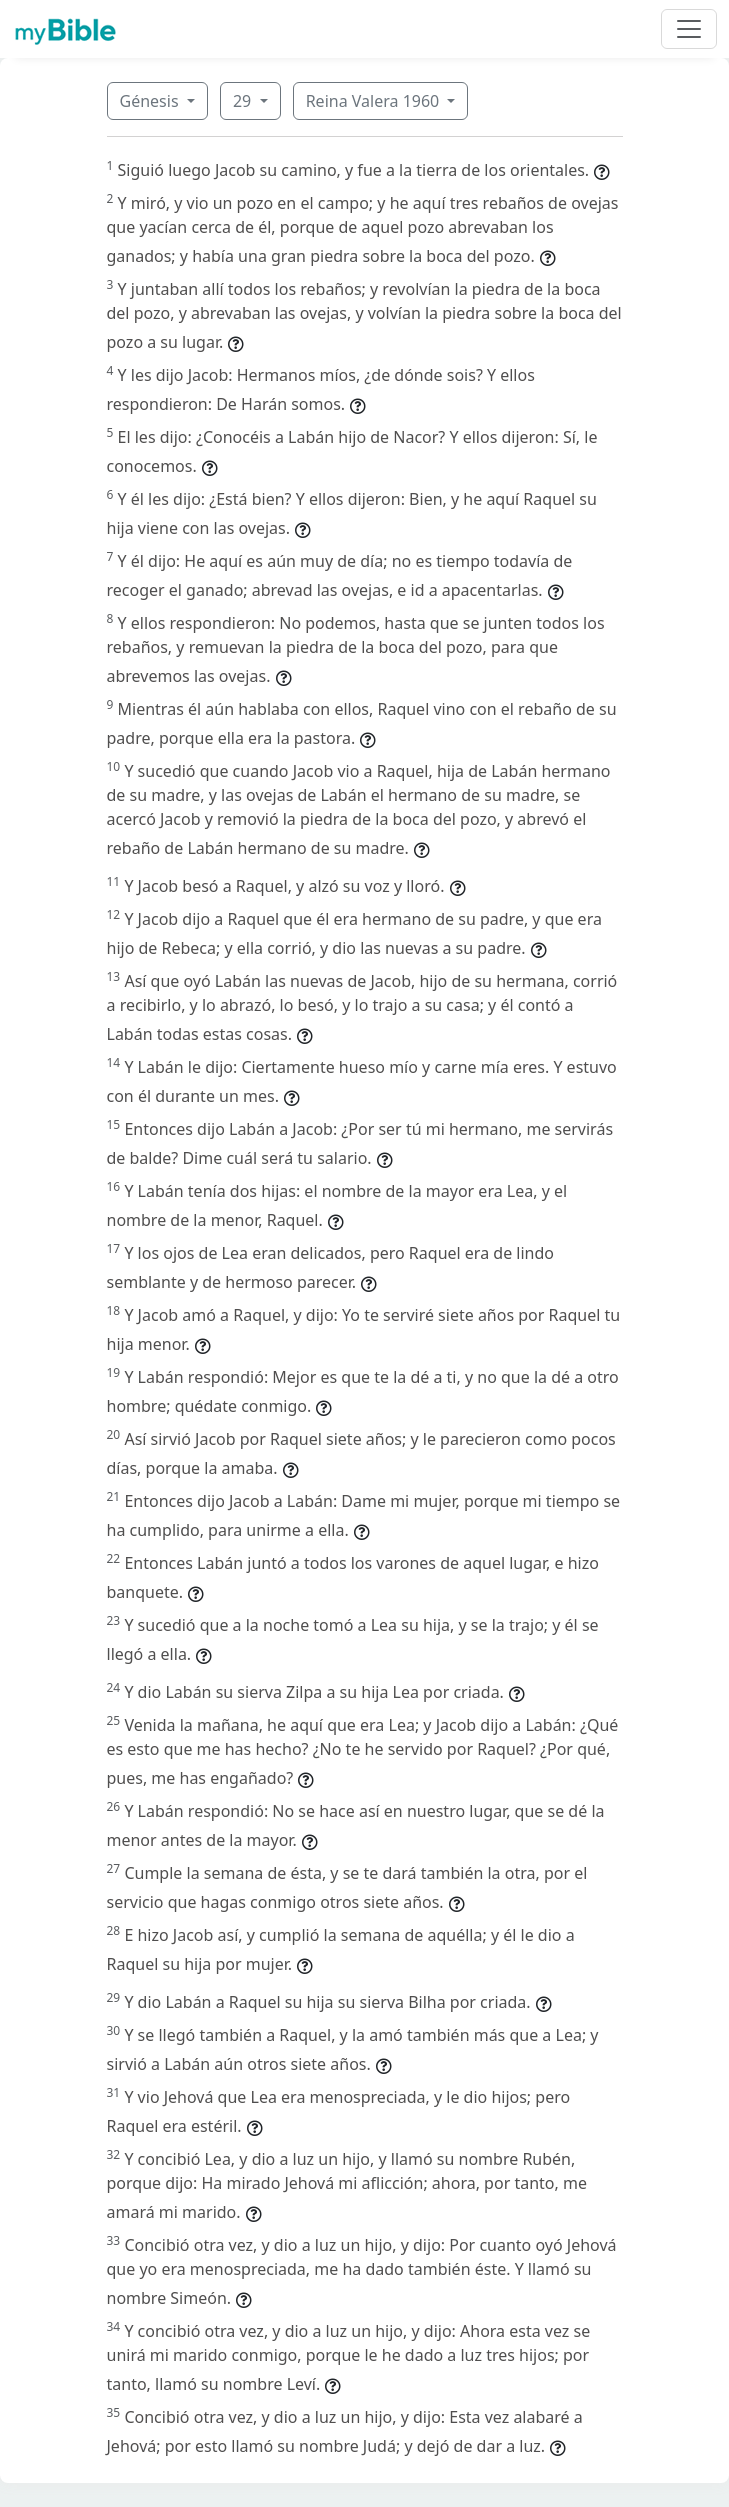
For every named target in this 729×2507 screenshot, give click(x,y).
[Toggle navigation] (689, 29)
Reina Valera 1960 (375, 101)
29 (244, 101)
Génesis (151, 101)
